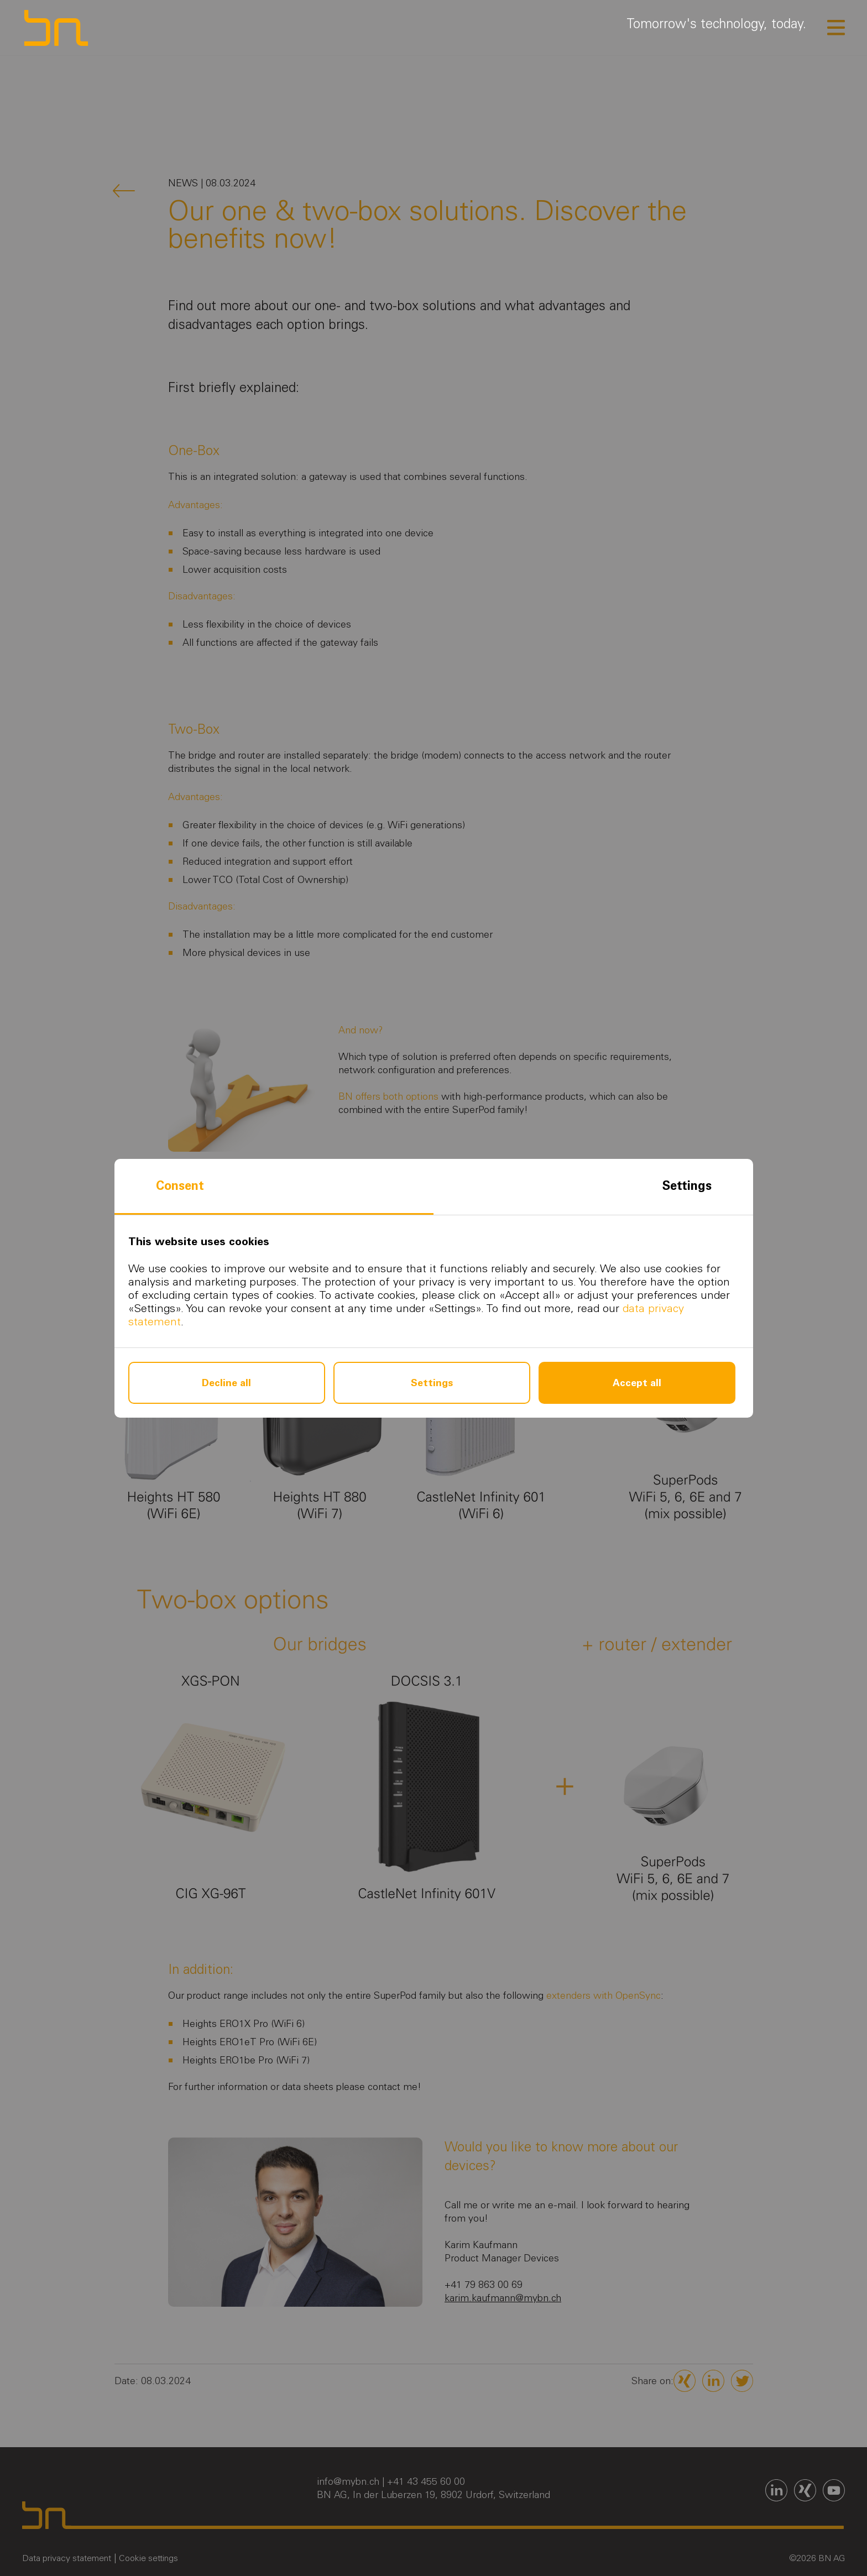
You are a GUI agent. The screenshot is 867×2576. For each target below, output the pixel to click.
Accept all (637, 1383)
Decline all (226, 1383)
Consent (180, 1185)
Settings (687, 1185)
